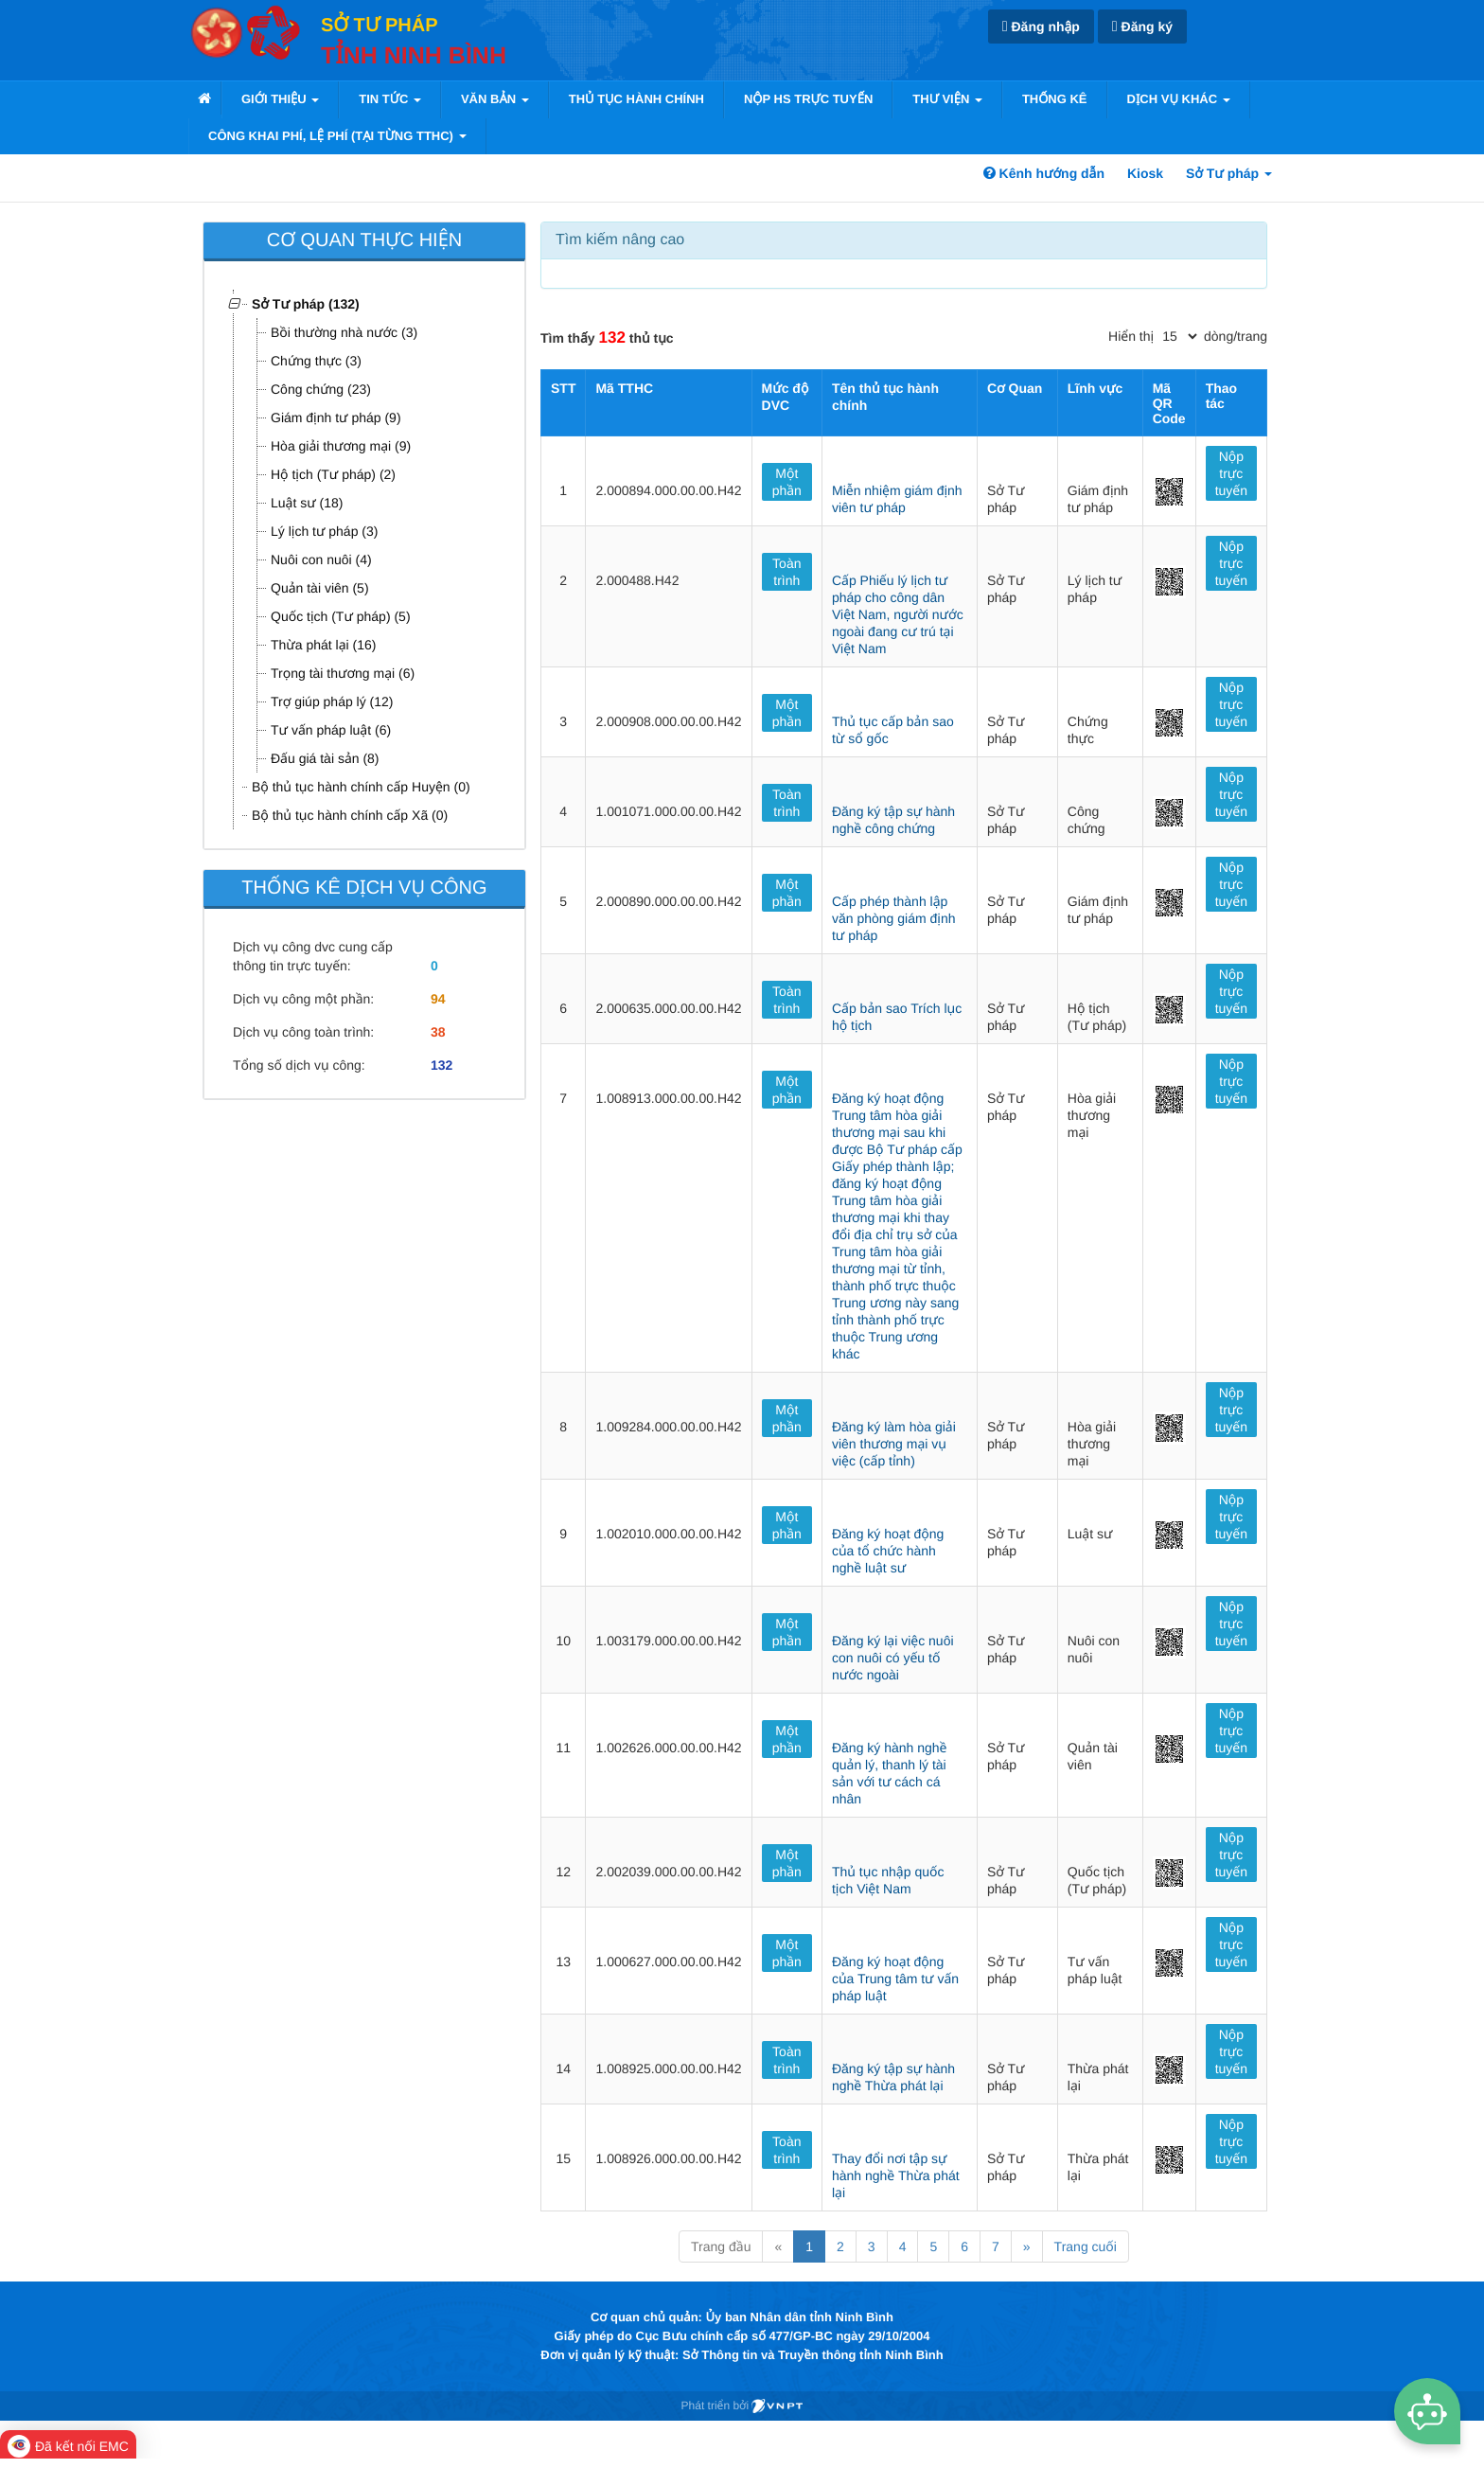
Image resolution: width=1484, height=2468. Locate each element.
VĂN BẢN (495, 99)
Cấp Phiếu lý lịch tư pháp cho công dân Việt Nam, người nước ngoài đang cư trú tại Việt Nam (897, 614)
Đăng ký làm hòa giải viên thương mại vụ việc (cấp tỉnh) (894, 1443)
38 (438, 1031)
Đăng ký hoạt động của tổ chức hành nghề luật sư (888, 1550)
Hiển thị (1131, 336)
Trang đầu (721, 2246)
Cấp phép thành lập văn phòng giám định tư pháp (894, 918)
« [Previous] (778, 2246)
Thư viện (947, 99)
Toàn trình (786, 572)
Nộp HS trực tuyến (808, 99)
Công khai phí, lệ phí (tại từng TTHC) (337, 136)
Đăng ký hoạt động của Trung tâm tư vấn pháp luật (895, 1978)
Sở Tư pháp (1229, 173)
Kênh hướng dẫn (1043, 173)
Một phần (787, 482)
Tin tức (390, 99)
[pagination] (1179, 336)
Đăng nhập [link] (1041, 27)
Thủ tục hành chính (636, 99)
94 (438, 998)
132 (441, 1065)
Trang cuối (1085, 2246)
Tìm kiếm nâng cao (620, 240)
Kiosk (1145, 173)
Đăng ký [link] (1142, 27)
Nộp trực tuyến (1231, 473)
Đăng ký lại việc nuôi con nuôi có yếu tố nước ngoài (893, 1657)
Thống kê (1054, 99)
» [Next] (1027, 2246)
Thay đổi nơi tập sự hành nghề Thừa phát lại (896, 2175)
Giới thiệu (280, 99)
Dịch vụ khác (1178, 99)
